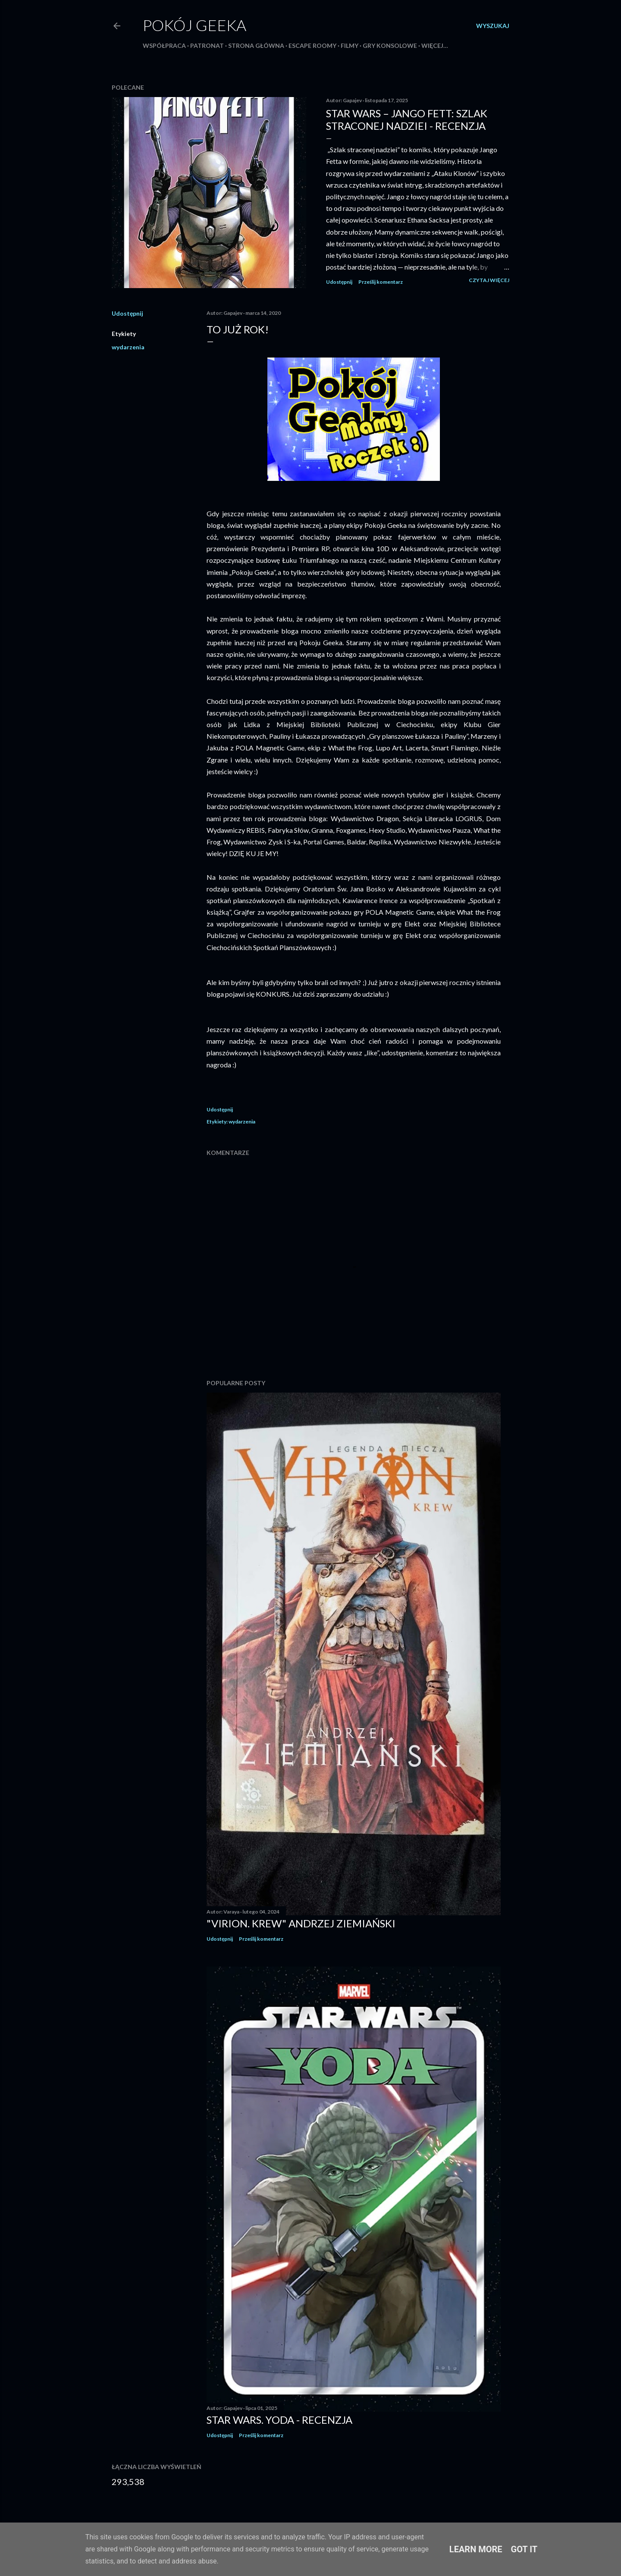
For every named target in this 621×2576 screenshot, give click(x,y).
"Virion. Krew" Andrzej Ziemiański (301, 1923)
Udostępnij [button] (339, 282)
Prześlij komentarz (380, 282)
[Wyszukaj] (492, 26)
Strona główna (256, 45)
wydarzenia (128, 347)
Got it (524, 2549)
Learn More (475, 2549)
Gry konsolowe (390, 45)
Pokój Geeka (194, 25)
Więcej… (434, 45)
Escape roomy (312, 45)
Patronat (207, 45)
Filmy (349, 45)
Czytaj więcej (489, 280)
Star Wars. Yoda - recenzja (279, 2419)
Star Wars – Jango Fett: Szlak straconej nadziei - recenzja (406, 119)
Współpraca (164, 45)
